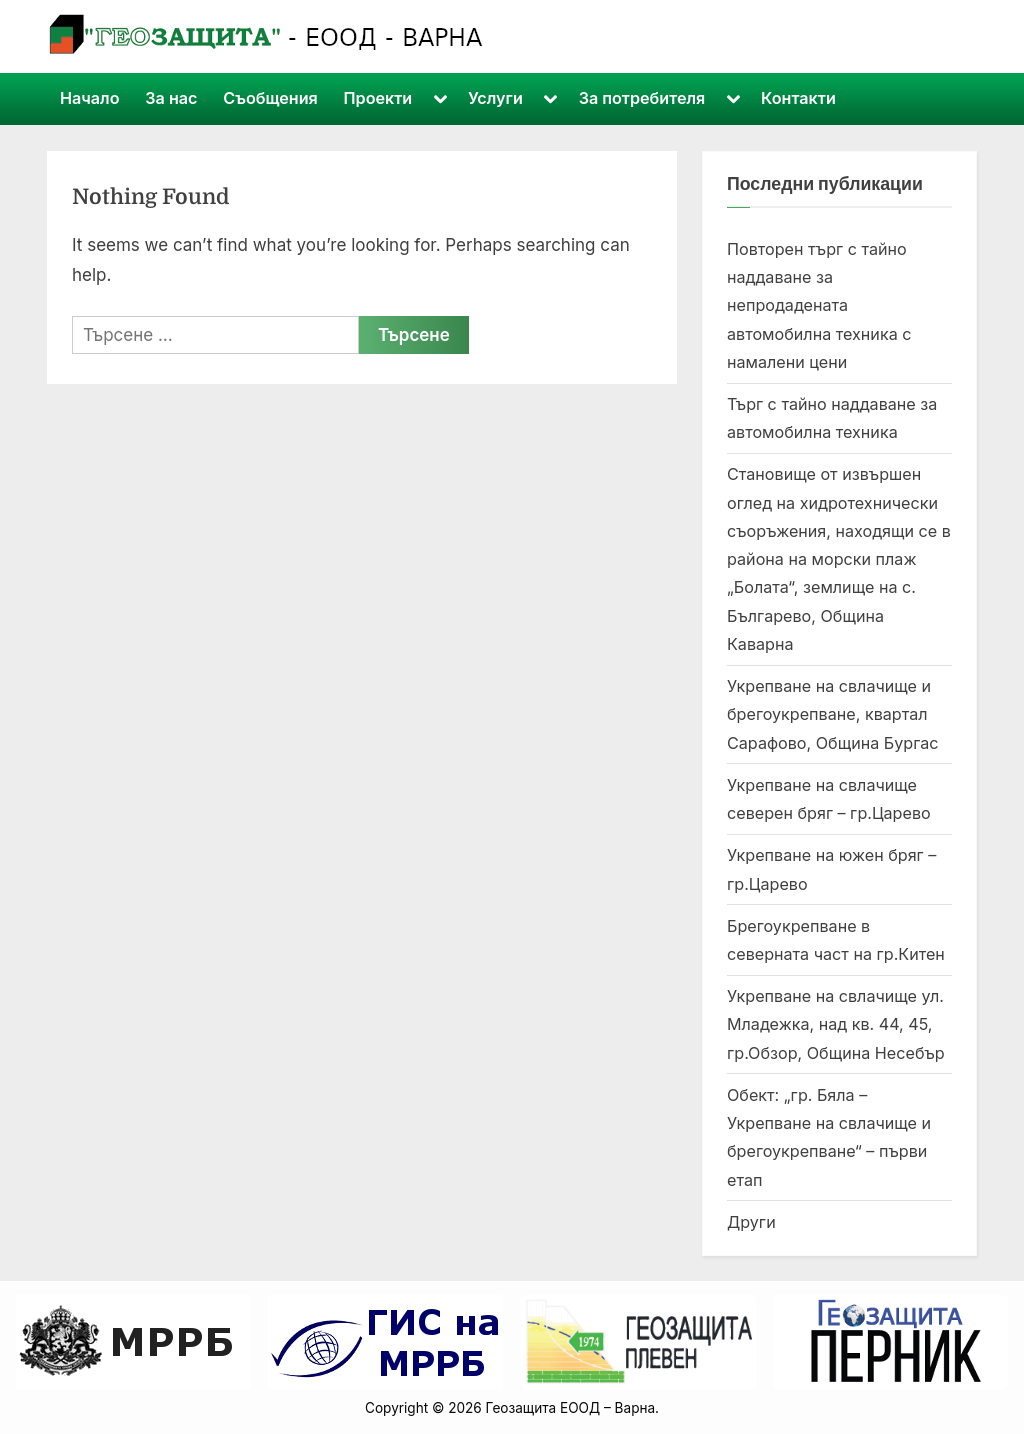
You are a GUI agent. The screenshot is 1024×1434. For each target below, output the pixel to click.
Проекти (378, 98)
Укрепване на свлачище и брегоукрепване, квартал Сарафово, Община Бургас (833, 714)
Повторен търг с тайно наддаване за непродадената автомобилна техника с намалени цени (819, 305)
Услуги (495, 98)
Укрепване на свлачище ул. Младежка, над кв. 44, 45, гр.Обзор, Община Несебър (836, 1024)
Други (751, 1222)
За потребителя (642, 98)
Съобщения (270, 98)
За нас (171, 98)
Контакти (798, 98)
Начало (90, 98)
